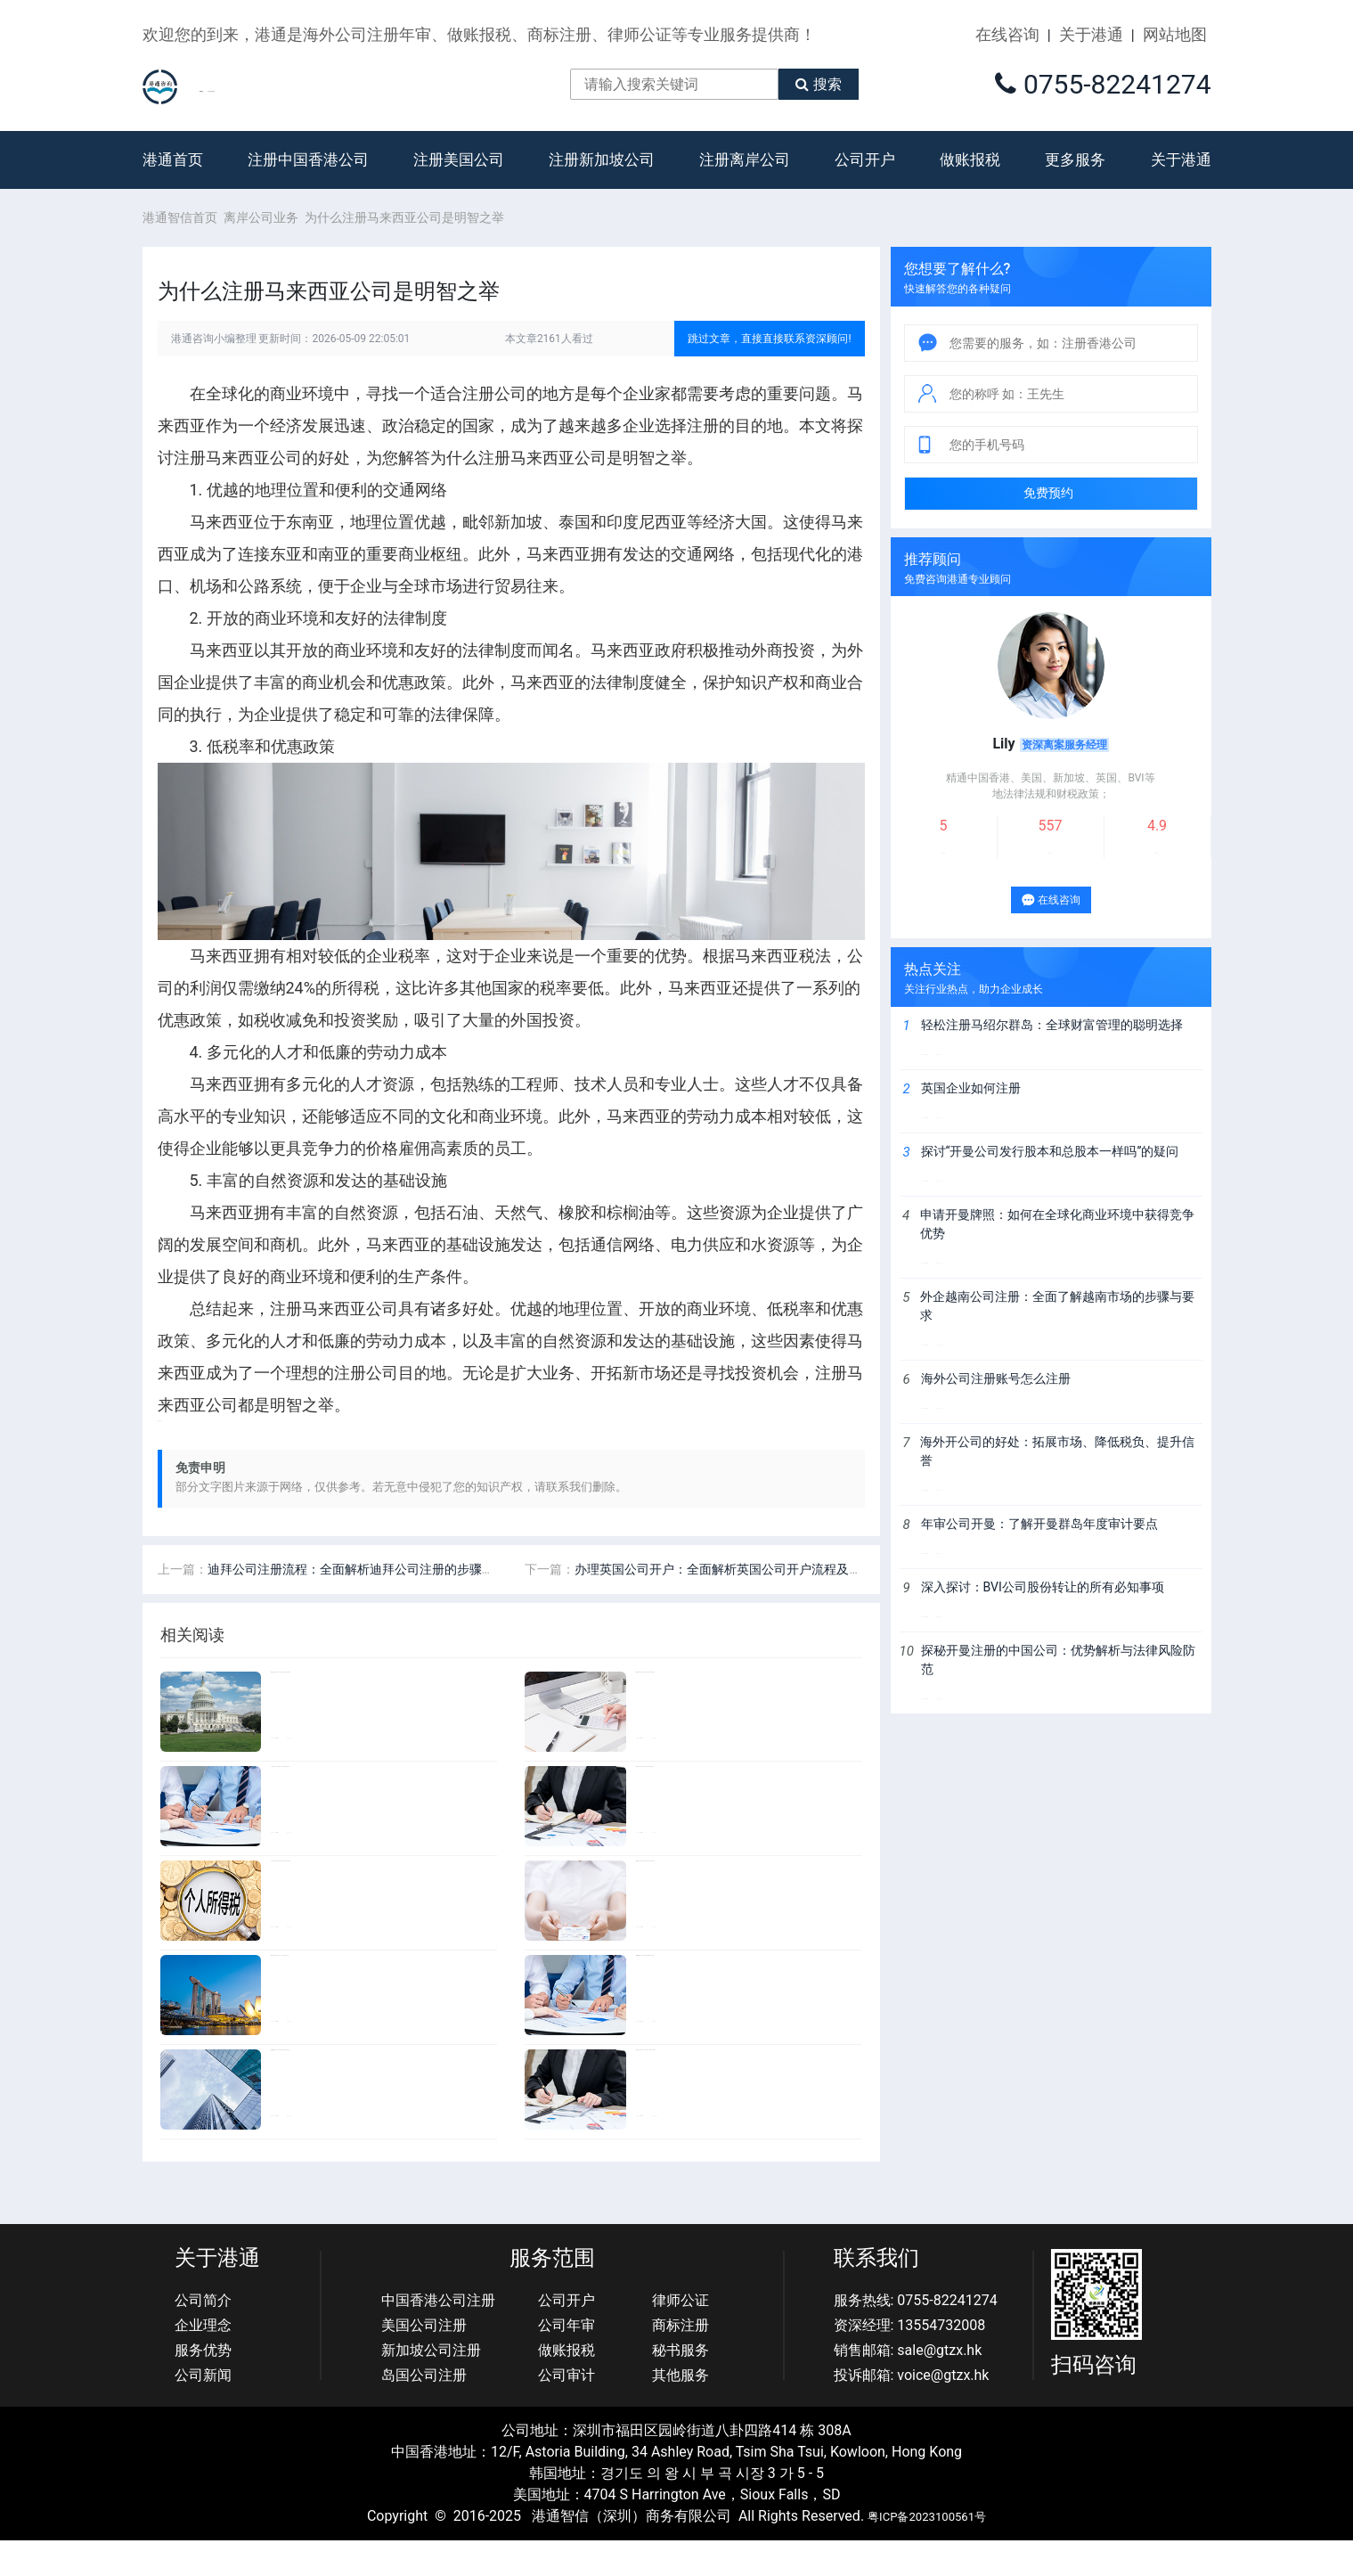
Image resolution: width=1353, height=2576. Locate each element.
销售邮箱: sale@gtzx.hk (908, 2385)
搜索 (873, 92)
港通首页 (173, 177)
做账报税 (970, 177)
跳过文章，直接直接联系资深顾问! (769, 356)
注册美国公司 (458, 177)
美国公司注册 (424, 2360)
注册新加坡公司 (602, 177)
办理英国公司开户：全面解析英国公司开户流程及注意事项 (737, 1605)
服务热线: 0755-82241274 (916, 2335)
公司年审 (566, 2360)
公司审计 (566, 2410)
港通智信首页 (180, 235)
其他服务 (680, 2410)
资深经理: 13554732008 (910, 2360)
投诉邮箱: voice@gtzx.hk (912, 2410)
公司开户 (865, 177)
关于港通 (1091, 34)
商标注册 (680, 2360)
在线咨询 (1007, 34)
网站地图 (1175, 34)
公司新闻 (203, 2410)
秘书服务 (680, 2385)
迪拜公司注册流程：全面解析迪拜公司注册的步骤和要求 (363, 1605)
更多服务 (1075, 177)
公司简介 (203, 2335)
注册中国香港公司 (308, 177)
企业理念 (203, 2360)
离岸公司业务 (267, 235)
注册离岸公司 (744, 177)
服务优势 (203, 2385)
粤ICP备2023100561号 (926, 2551)
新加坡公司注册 (431, 2385)
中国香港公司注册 (438, 2335)
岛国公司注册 (424, 2410)
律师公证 (680, 2335)
